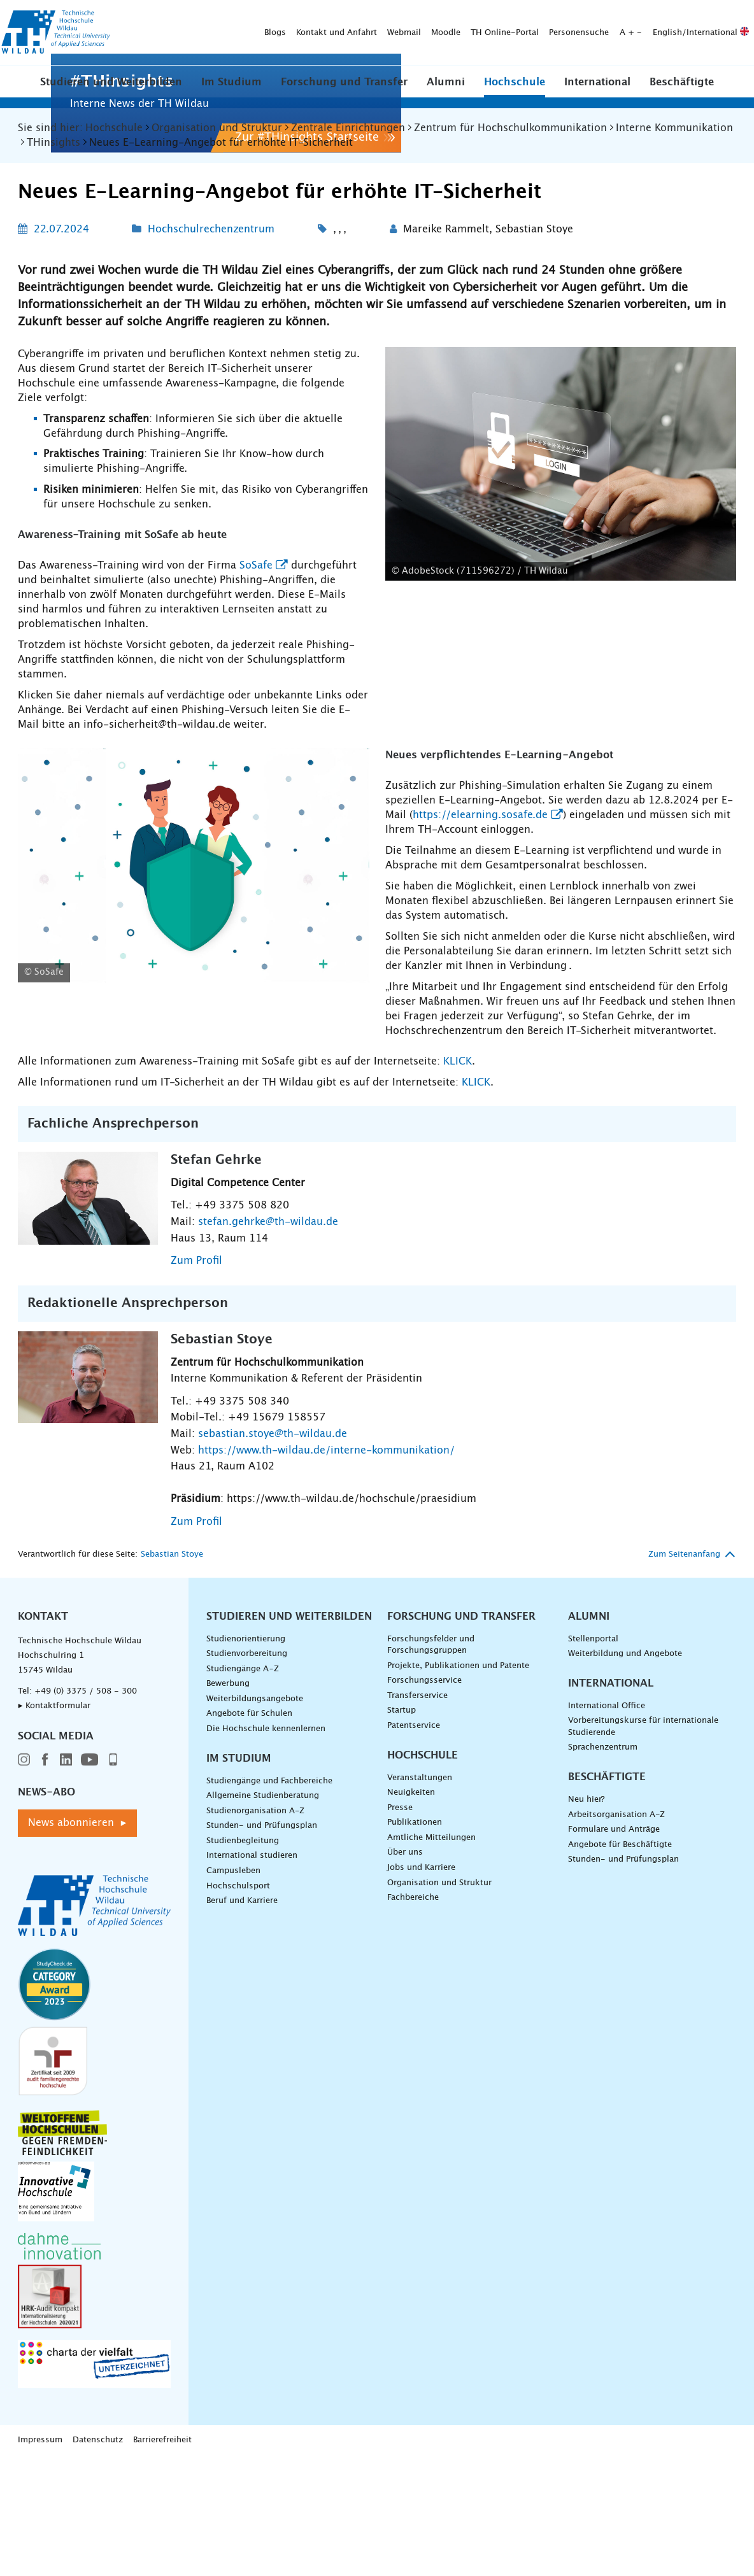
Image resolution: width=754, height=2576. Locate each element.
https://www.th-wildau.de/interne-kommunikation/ (326, 1663)
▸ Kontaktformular (54, 1918)
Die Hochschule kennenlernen (265, 1942)
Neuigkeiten (411, 2006)
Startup (401, 1924)
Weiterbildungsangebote (254, 1911)
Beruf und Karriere (242, 2114)
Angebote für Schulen (249, 1927)
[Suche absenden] (290, 44)
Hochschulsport (238, 2099)
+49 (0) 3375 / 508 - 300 (85, 1904)
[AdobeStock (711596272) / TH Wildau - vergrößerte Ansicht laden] (561, 677)
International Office (606, 1918)
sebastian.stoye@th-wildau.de (272, 1647)
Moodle (293, 16)
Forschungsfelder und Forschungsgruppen (430, 1858)
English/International (549, 16)
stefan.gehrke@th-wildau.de (268, 1434)
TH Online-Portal (352, 16)
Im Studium (231, 91)
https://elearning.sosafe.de (480, 1028)
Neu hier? (586, 2013)
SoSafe (256, 778)
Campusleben (233, 2084)
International (597, 91)
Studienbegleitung (242, 2053)
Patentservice (413, 1939)
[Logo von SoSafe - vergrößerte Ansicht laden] (193, 1078)
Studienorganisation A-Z (255, 2024)
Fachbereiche (413, 2111)
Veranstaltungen (419, 1990)
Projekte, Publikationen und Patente (458, 1878)
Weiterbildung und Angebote (625, 1867)
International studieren (251, 2069)
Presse (400, 2020)
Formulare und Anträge (614, 2043)
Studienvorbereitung (246, 1867)
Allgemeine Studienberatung (262, 2009)
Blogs (123, 16)
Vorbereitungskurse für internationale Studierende (643, 1940)
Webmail (252, 16)
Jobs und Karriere (421, 2081)
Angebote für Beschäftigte (620, 2057)
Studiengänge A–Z (242, 1882)
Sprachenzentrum (602, 1961)
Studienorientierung (245, 1852)
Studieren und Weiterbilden (111, 91)
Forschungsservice (424, 1894)
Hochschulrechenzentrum (211, 442)
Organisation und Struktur (439, 2095)
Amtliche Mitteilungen (431, 2050)
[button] (111, 90)
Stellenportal (593, 1852)
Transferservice (417, 1908)
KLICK (457, 1274)
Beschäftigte (682, 91)
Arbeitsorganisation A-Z (616, 2027)
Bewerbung (228, 1897)
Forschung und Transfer (344, 91)
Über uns (405, 2066)
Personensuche (427, 16)
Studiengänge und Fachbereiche (269, 1994)
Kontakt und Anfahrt (184, 16)
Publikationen (414, 2036)
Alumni (446, 91)
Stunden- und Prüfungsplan (261, 2039)
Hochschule (514, 91)
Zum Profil (196, 1474)
